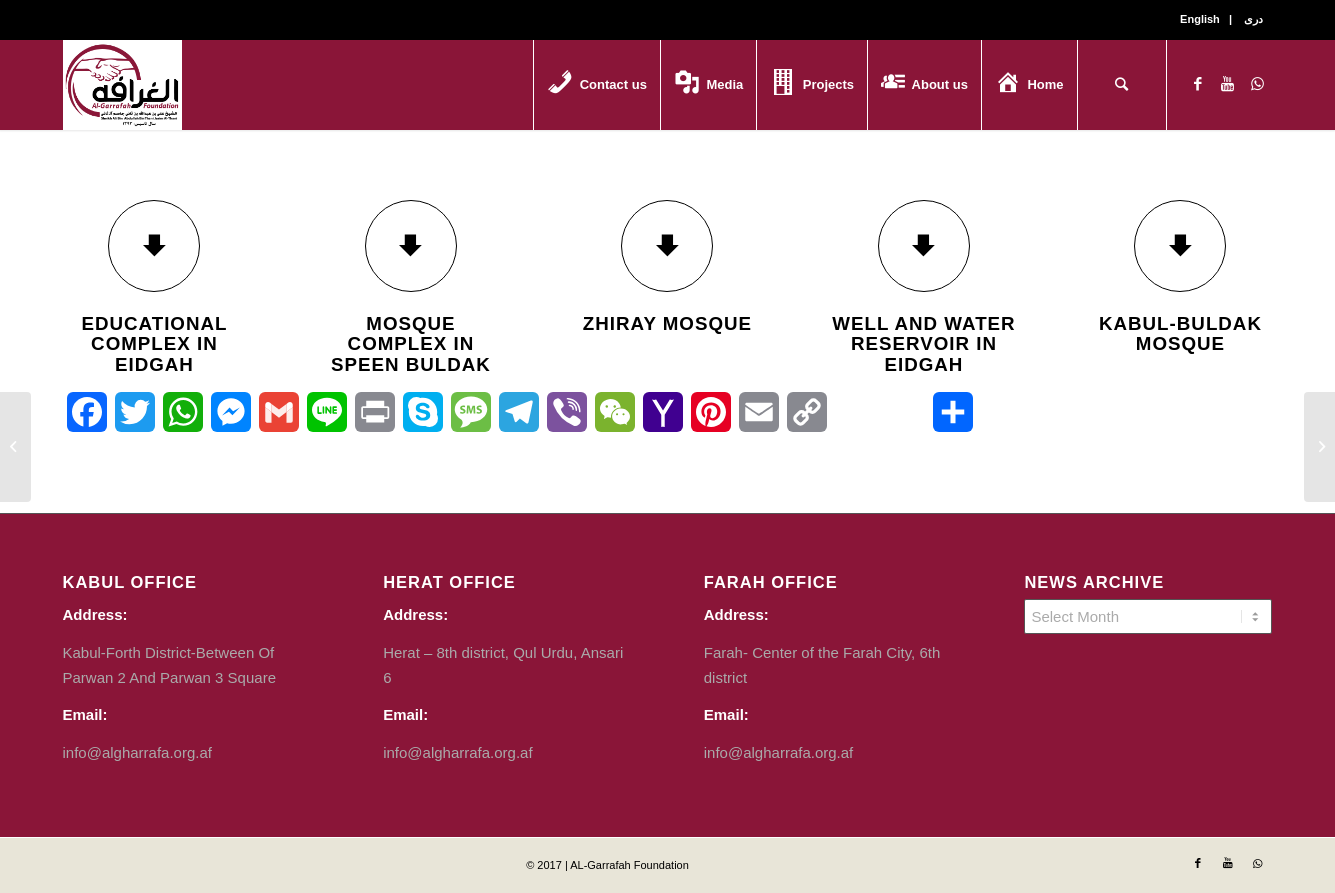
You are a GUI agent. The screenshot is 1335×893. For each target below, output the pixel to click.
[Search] (1122, 85)
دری (1253, 19)
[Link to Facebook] (1198, 84)
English (1200, 19)
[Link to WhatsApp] (1258, 84)
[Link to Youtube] (1228, 84)
